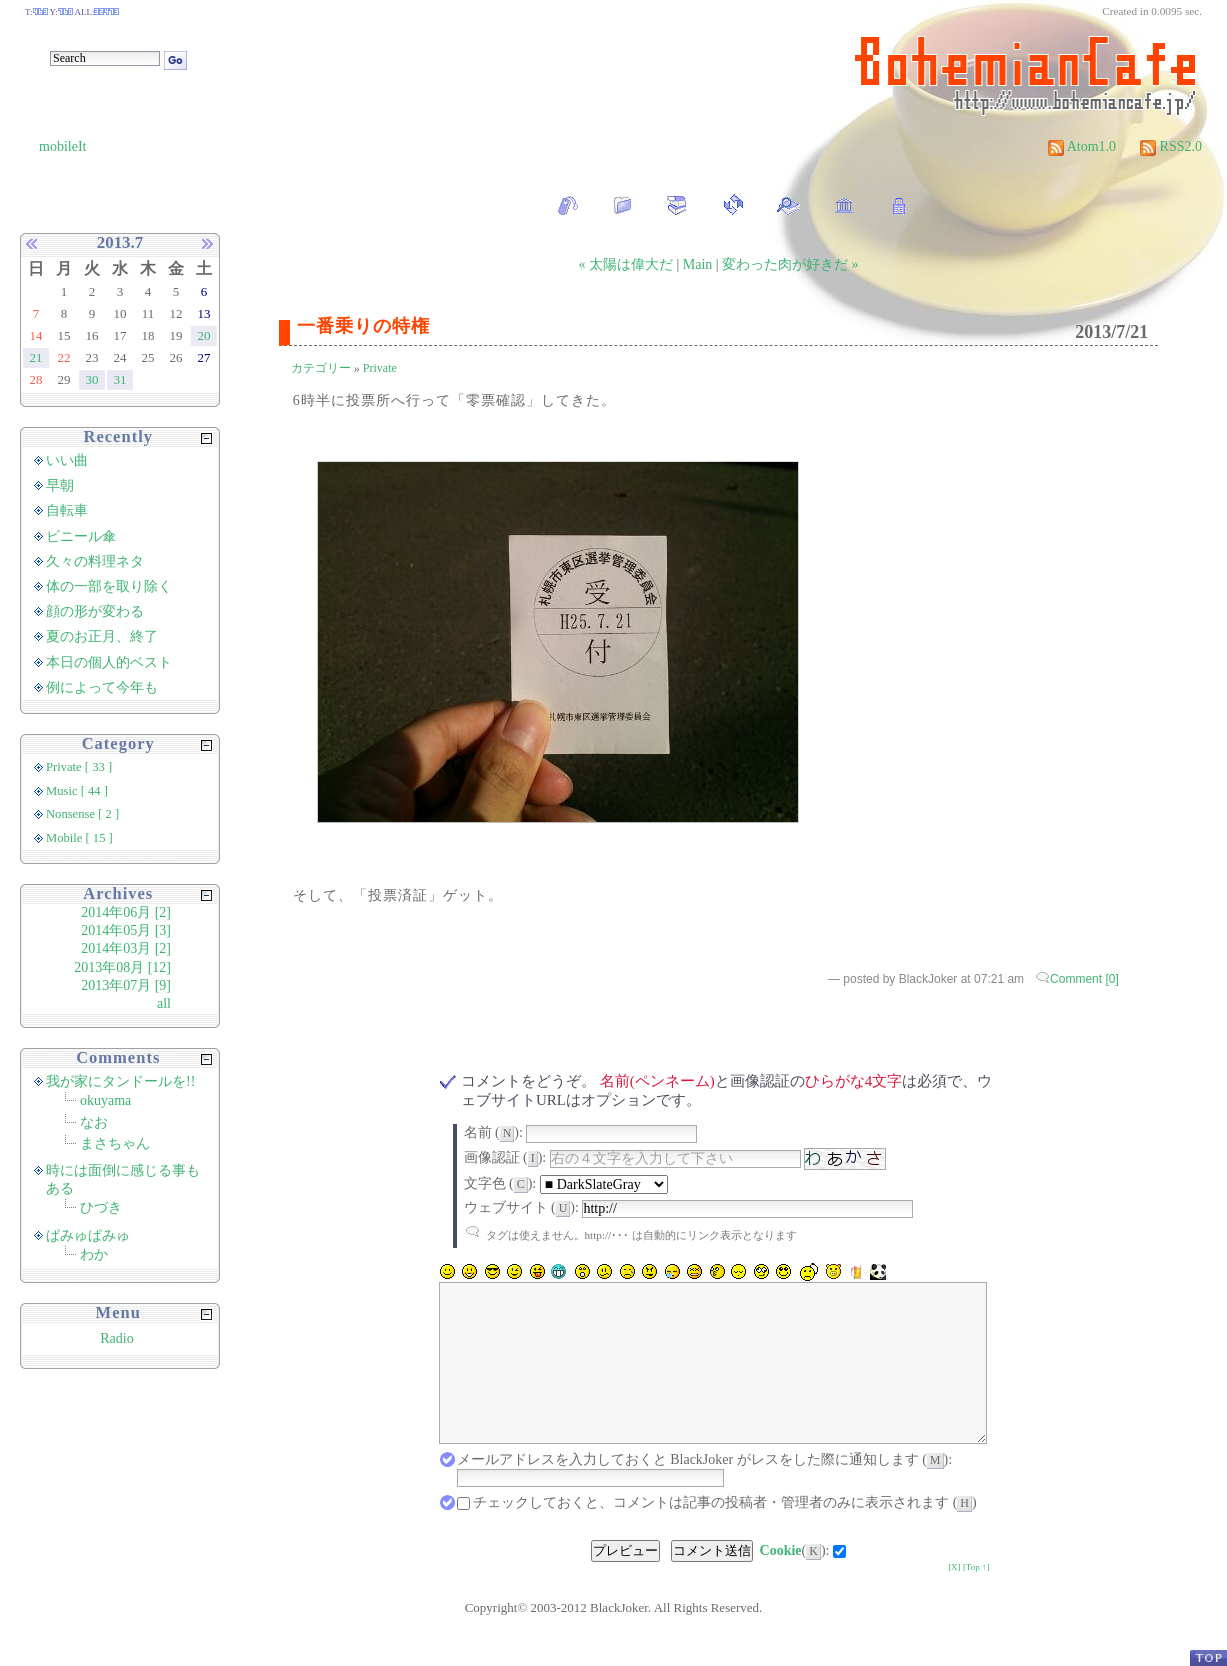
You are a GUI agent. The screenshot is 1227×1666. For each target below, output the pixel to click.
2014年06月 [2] (126, 912)
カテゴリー (321, 368)
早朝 (60, 485)
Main (698, 264)
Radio (116, 1338)
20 (204, 335)
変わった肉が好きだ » (790, 264)
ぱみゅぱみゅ (88, 1235)
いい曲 (67, 460)
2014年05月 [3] (126, 930)
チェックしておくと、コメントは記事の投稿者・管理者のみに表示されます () (725, 1532)
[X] (954, 1597)
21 (36, 357)
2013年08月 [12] (122, 967)
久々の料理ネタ (95, 561)
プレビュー (625, 1580)
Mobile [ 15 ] (79, 838)
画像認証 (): (505, 1157)
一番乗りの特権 (363, 326)
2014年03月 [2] (126, 948)
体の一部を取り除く (109, 586)
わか (94, 1254)
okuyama (105, 1100)
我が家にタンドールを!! (120, 1081)
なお (94, 1122)
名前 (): (493, 1132)
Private (380, 368)
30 (92, 379)
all (164, 1003)
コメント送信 (712, 1580)
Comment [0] (1084, 979)
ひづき (101, 1207)
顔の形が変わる (95, 611)
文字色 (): (500, 1183)
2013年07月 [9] (126, 985)
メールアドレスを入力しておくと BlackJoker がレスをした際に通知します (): (704, 1489)
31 (120, 379)
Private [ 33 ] (79, 767)
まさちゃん (115, 1143)
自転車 (67, 510)
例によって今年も (102, 687)
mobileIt (62, 146)
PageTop (1208, 1657)
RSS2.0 (1171, 146)
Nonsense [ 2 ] (82, 814)
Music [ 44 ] (77, 791)
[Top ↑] (976, 1597)
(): (795, 1580)
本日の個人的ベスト (109, 662)
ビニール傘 (81, 536)
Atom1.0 (1082, 146)
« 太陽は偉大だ (627, 264)
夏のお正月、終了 (102, 636)
